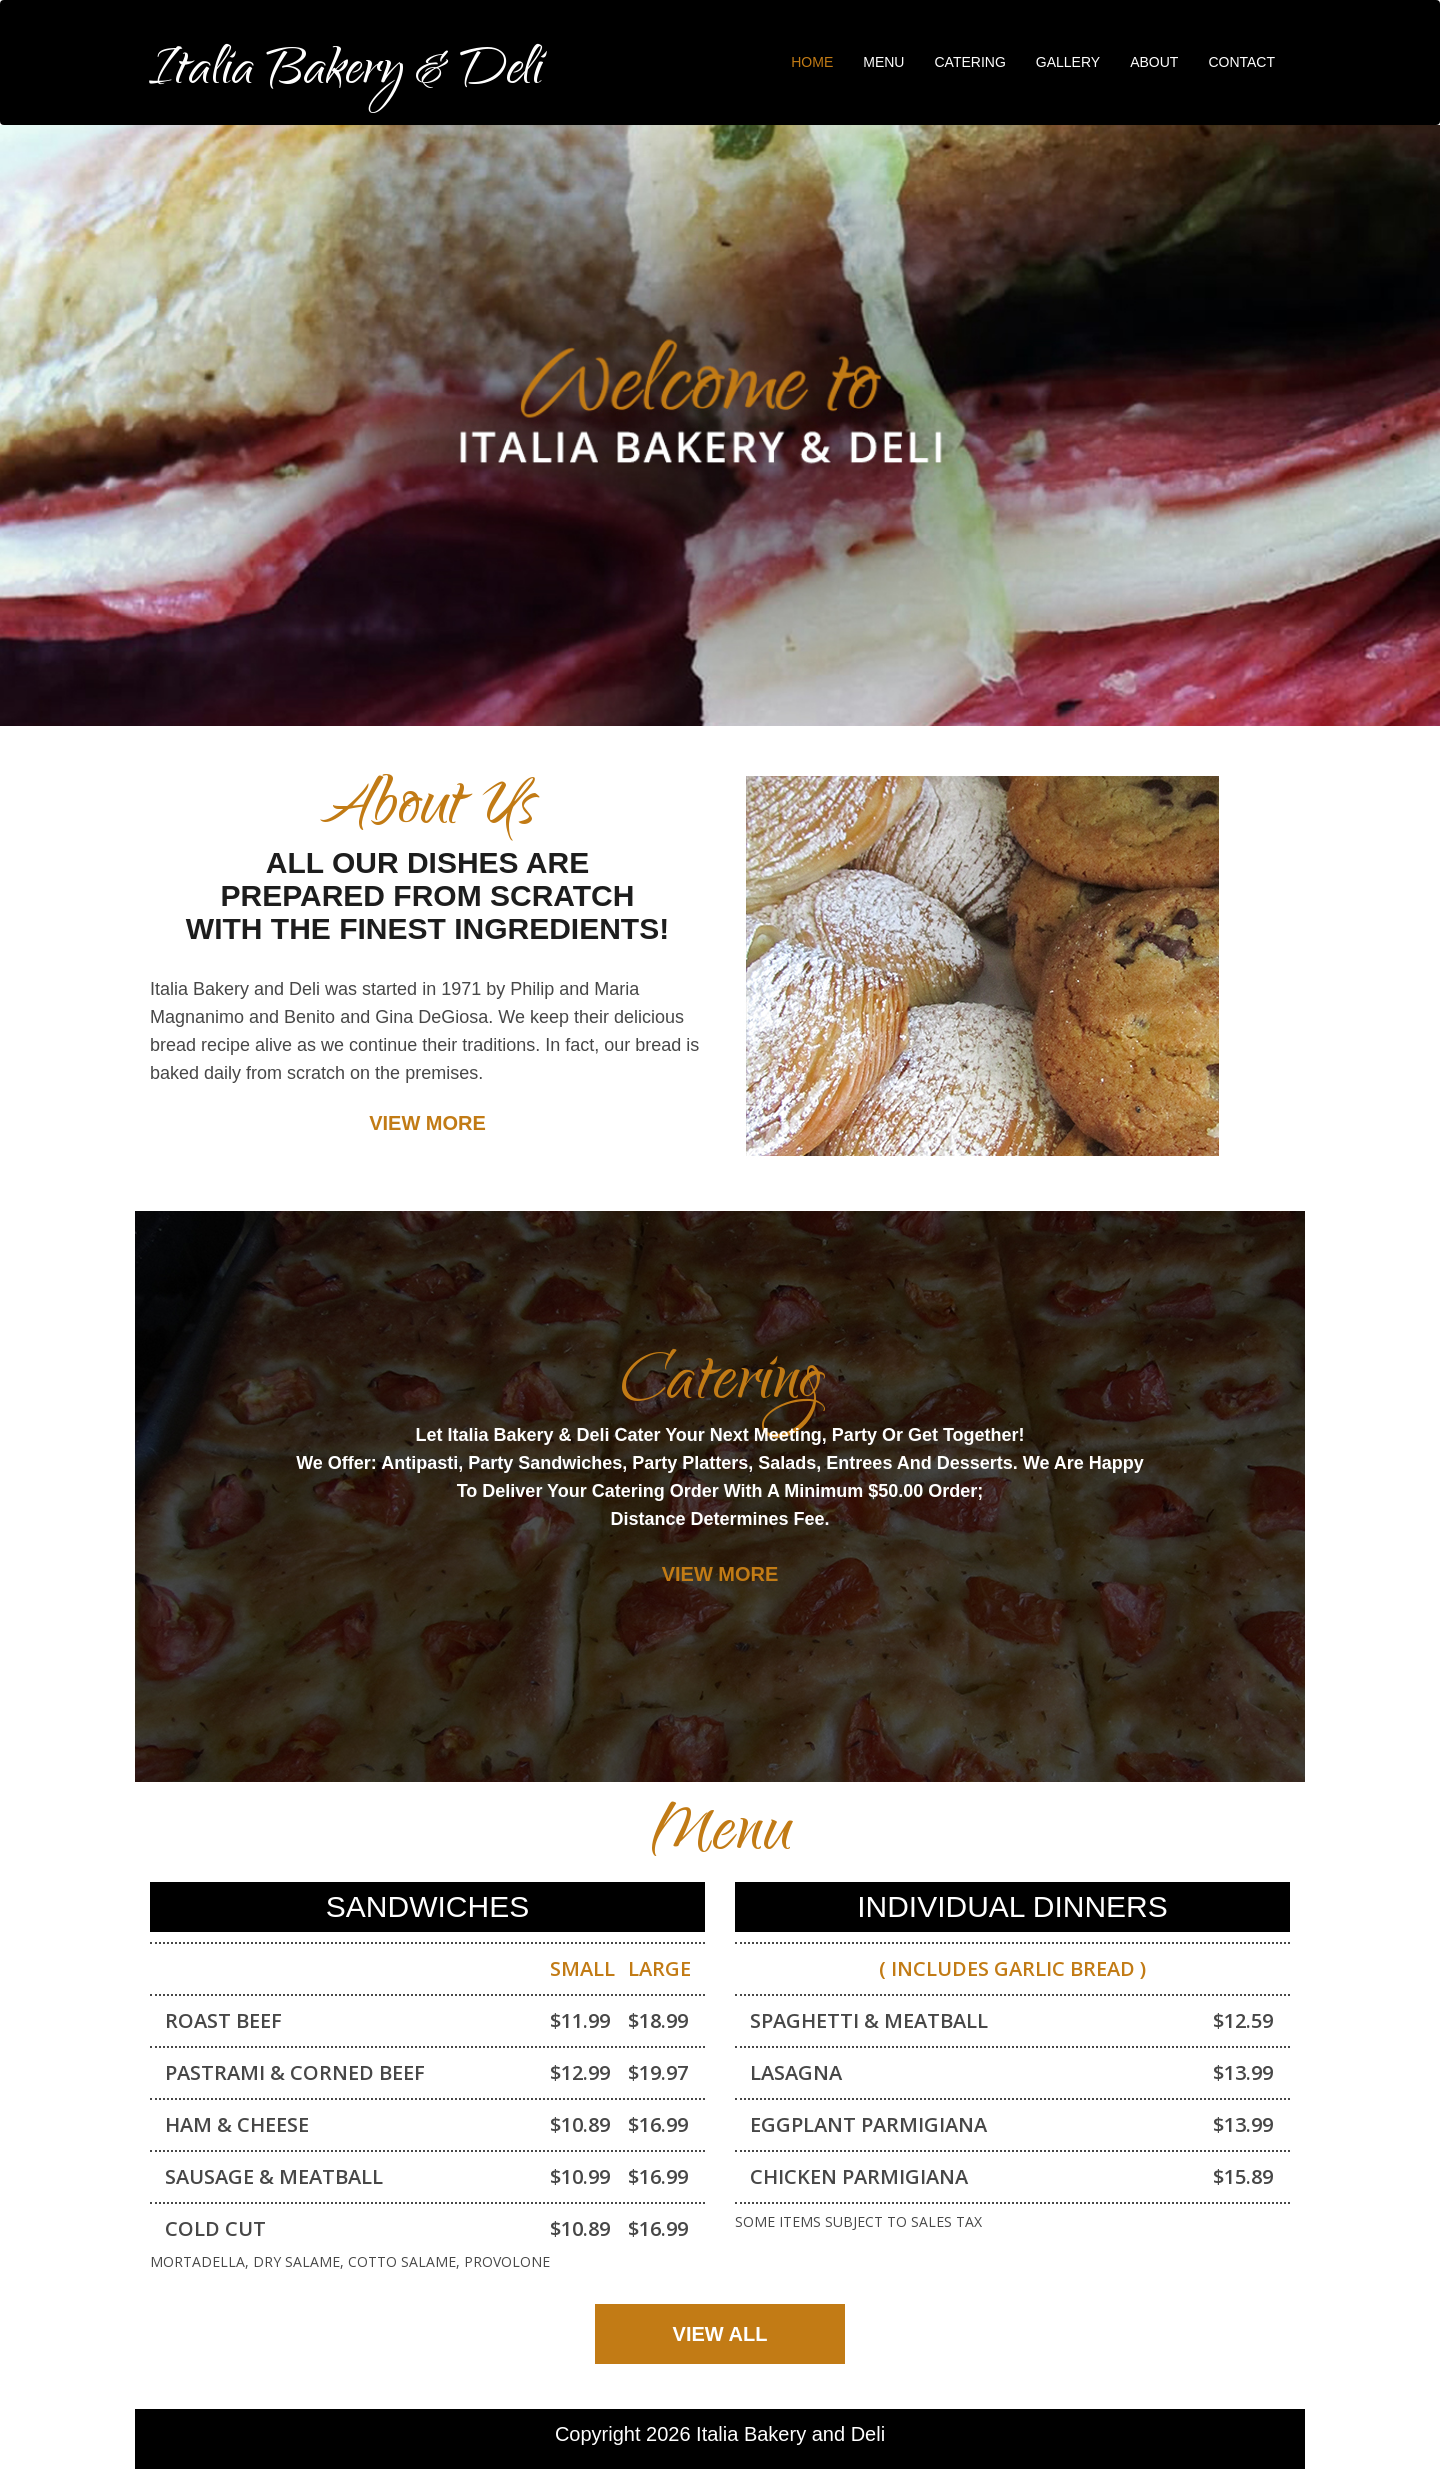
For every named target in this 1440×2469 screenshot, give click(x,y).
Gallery (1068, 62)
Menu (883, 62)
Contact (1241, 62)
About (1154, 62)
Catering (969, 62)
